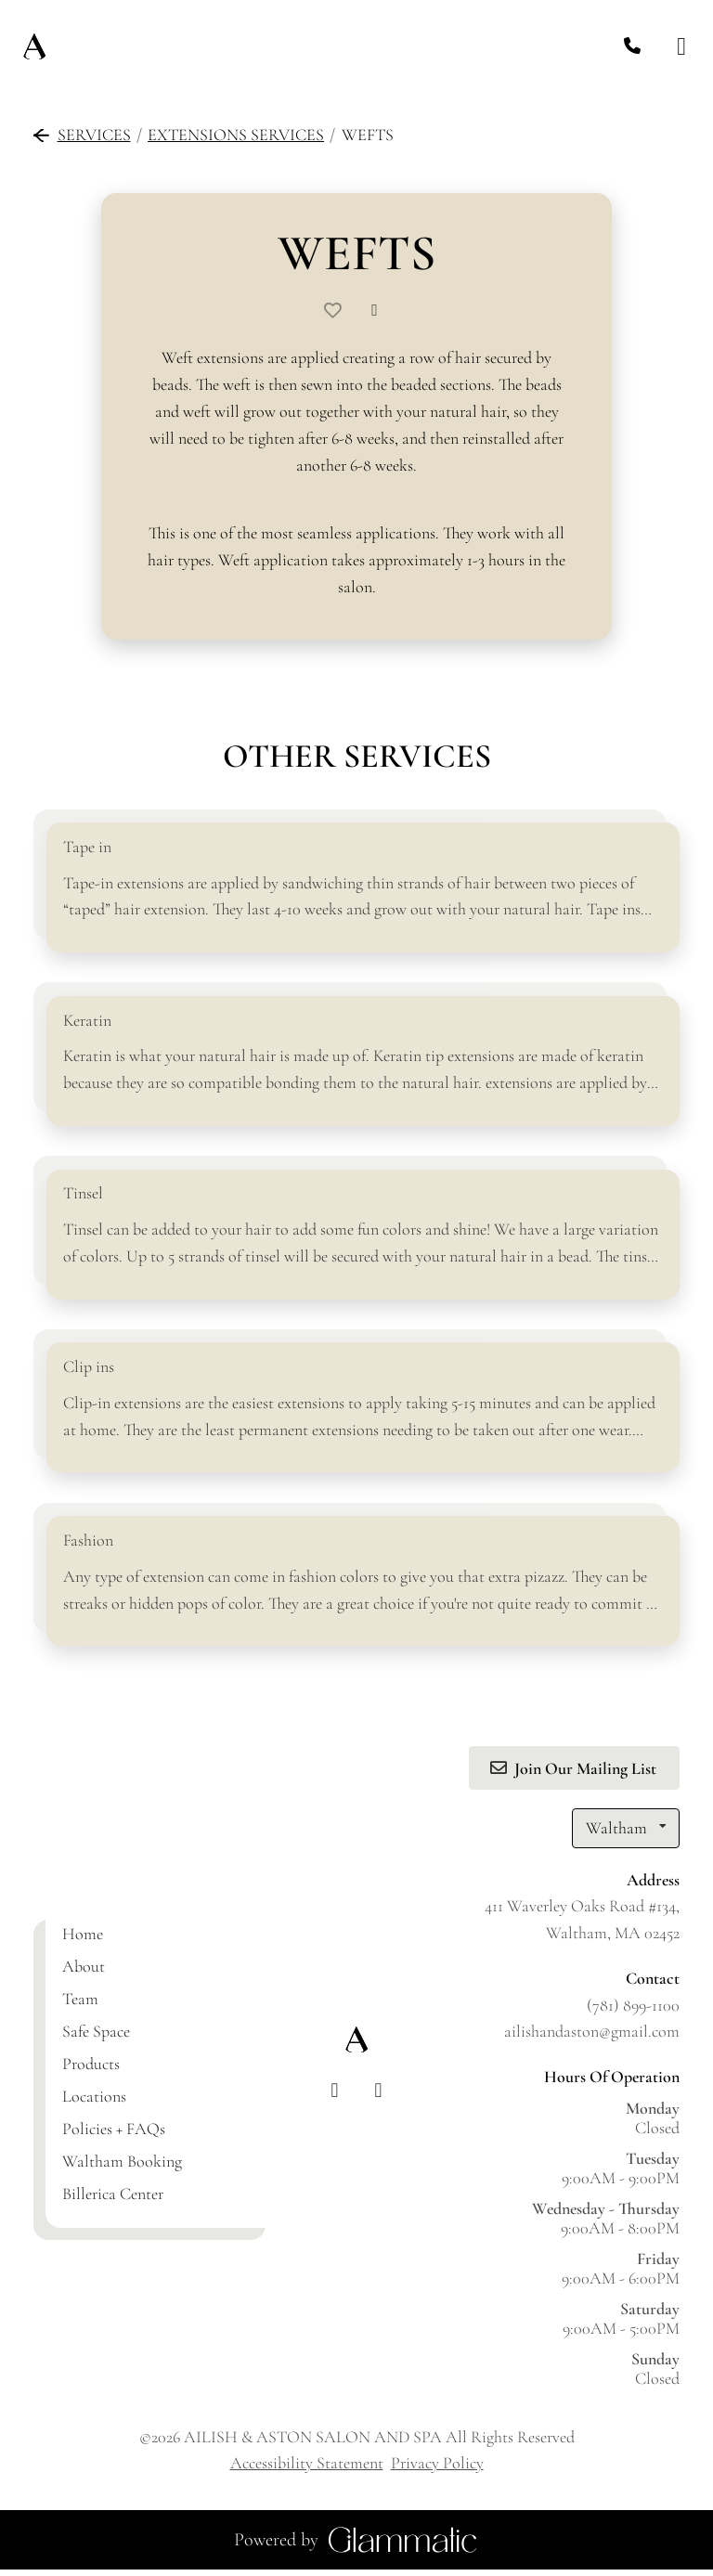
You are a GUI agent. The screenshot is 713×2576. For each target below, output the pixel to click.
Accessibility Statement (306, 2469)
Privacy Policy (437, 2469)
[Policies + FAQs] (113, 2135)
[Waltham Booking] (122, 2167)
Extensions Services (236, 134)
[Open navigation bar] (681, 46)
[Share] (379, 310)
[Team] (80, 2005)
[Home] (82, 1940)
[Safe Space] (96, 2037)
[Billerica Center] (112, 2200)
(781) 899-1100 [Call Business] (633, 2010)
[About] (83, 1972)
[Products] (91, 2070)
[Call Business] (632, 46)
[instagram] (378, 2098)
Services (82, 134)
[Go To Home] (34, 46)
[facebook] (334, 2098)
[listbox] (626, 1835)
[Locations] (94, 2102)
